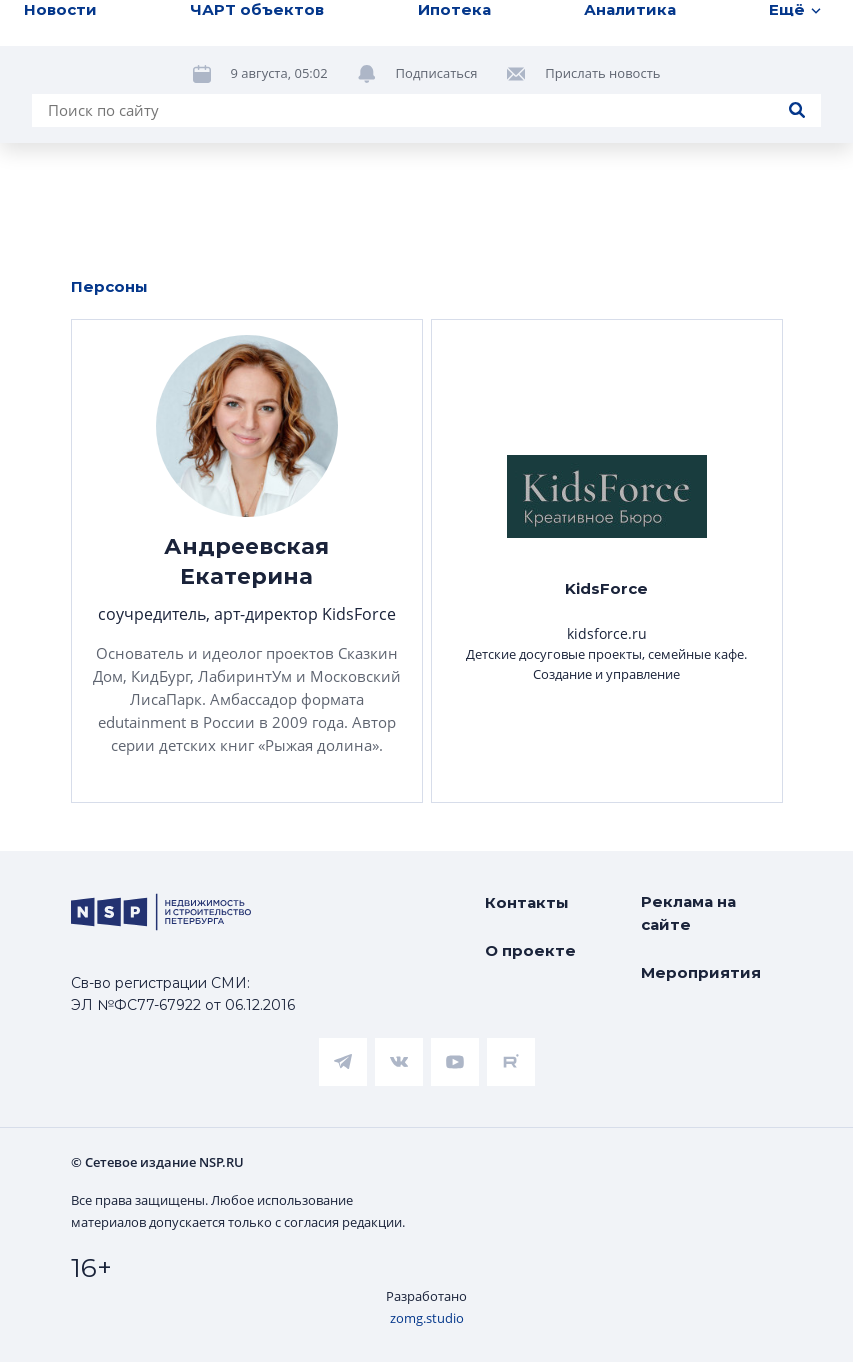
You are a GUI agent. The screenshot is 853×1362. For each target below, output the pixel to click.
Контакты (527, 902)
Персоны (109, 286)
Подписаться (437, 73)
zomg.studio (427, 1318)
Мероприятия (701, 972)
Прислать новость (602, 73)
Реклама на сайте (688, 913)
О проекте (530, 950)
